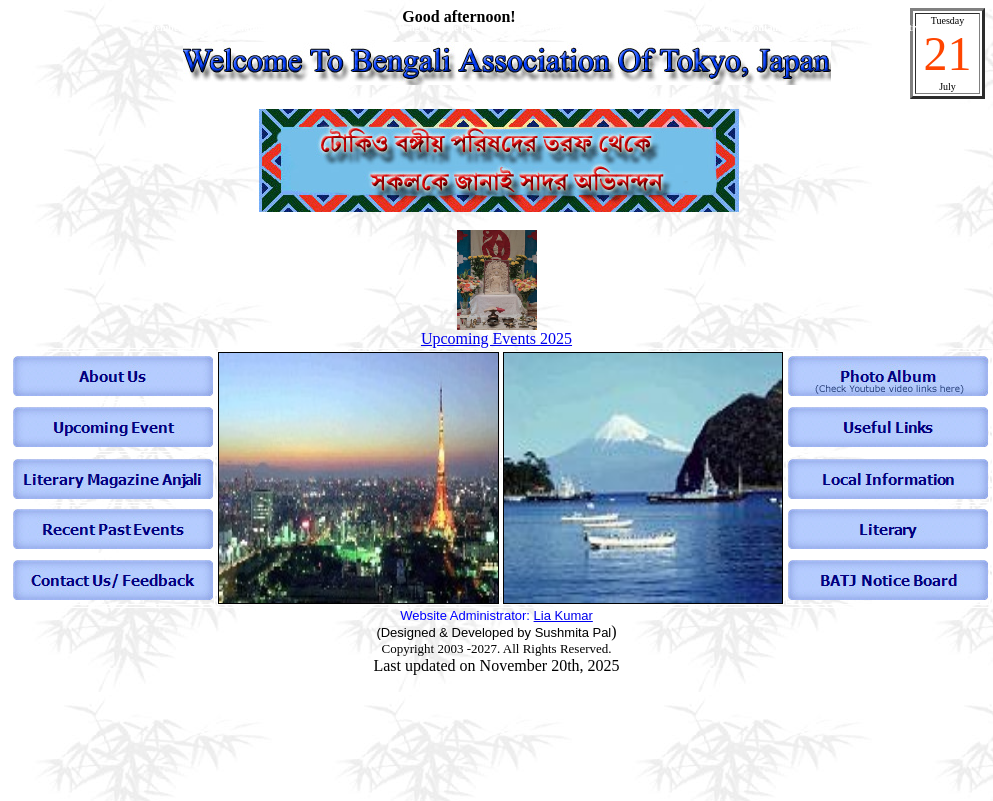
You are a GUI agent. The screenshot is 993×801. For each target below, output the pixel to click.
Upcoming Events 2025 (496, 338)
